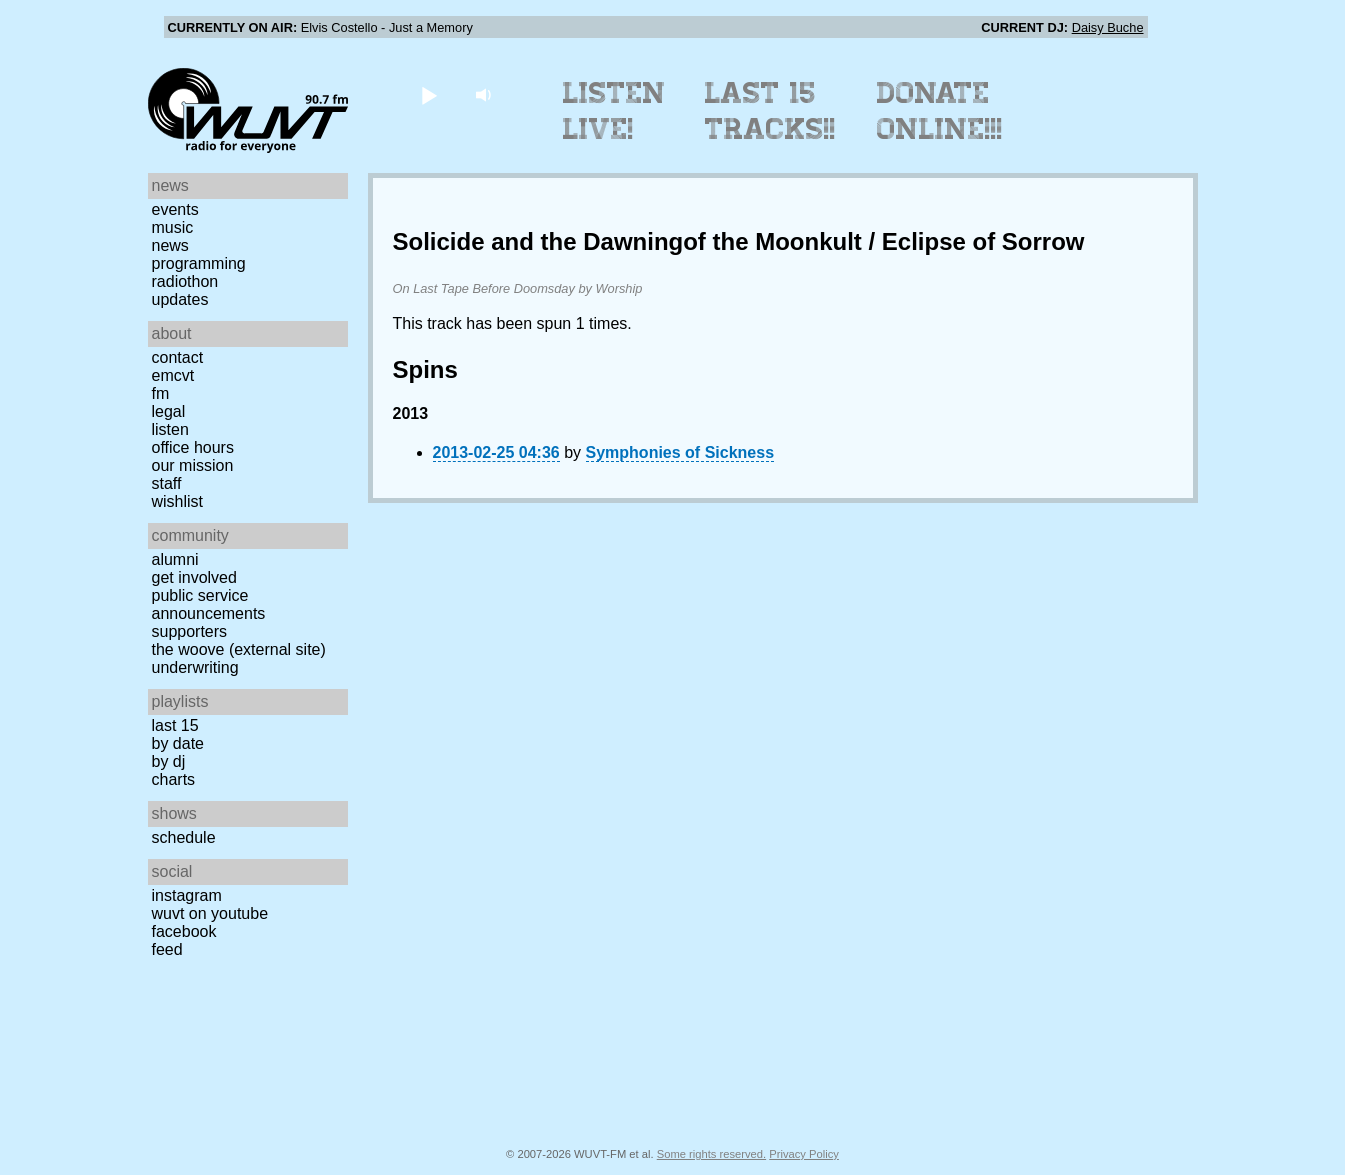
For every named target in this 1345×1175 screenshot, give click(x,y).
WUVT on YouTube (210, 913)
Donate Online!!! (940, 111)
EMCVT (173, 375)
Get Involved (194, 577)
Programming (199, 263)
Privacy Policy (804, 1154)
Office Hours (193, 447)
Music (173, 227)
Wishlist (178, 501)
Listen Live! (614, 111)
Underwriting (195, 667)
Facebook (184, 931)
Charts (174, 779)
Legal (169, 411)
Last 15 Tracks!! (770, 111)
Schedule (184, 837)
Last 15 (175, 725)
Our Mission (193, 465)
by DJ (169, 761)
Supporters (190, 631)
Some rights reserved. (711, 1154)
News (170, 245)
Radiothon (185, 281)
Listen (170, 429)
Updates (180, 299)
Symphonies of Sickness (680, 452)
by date (178, 743)
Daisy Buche (1108, 27)
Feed (167, 949)
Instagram (187, 895)
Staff (167, 483)
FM (161, 393)
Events (175, 209)
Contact (178, 357)
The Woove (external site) (239, 649)
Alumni (175, 559)
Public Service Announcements (209, 604)
